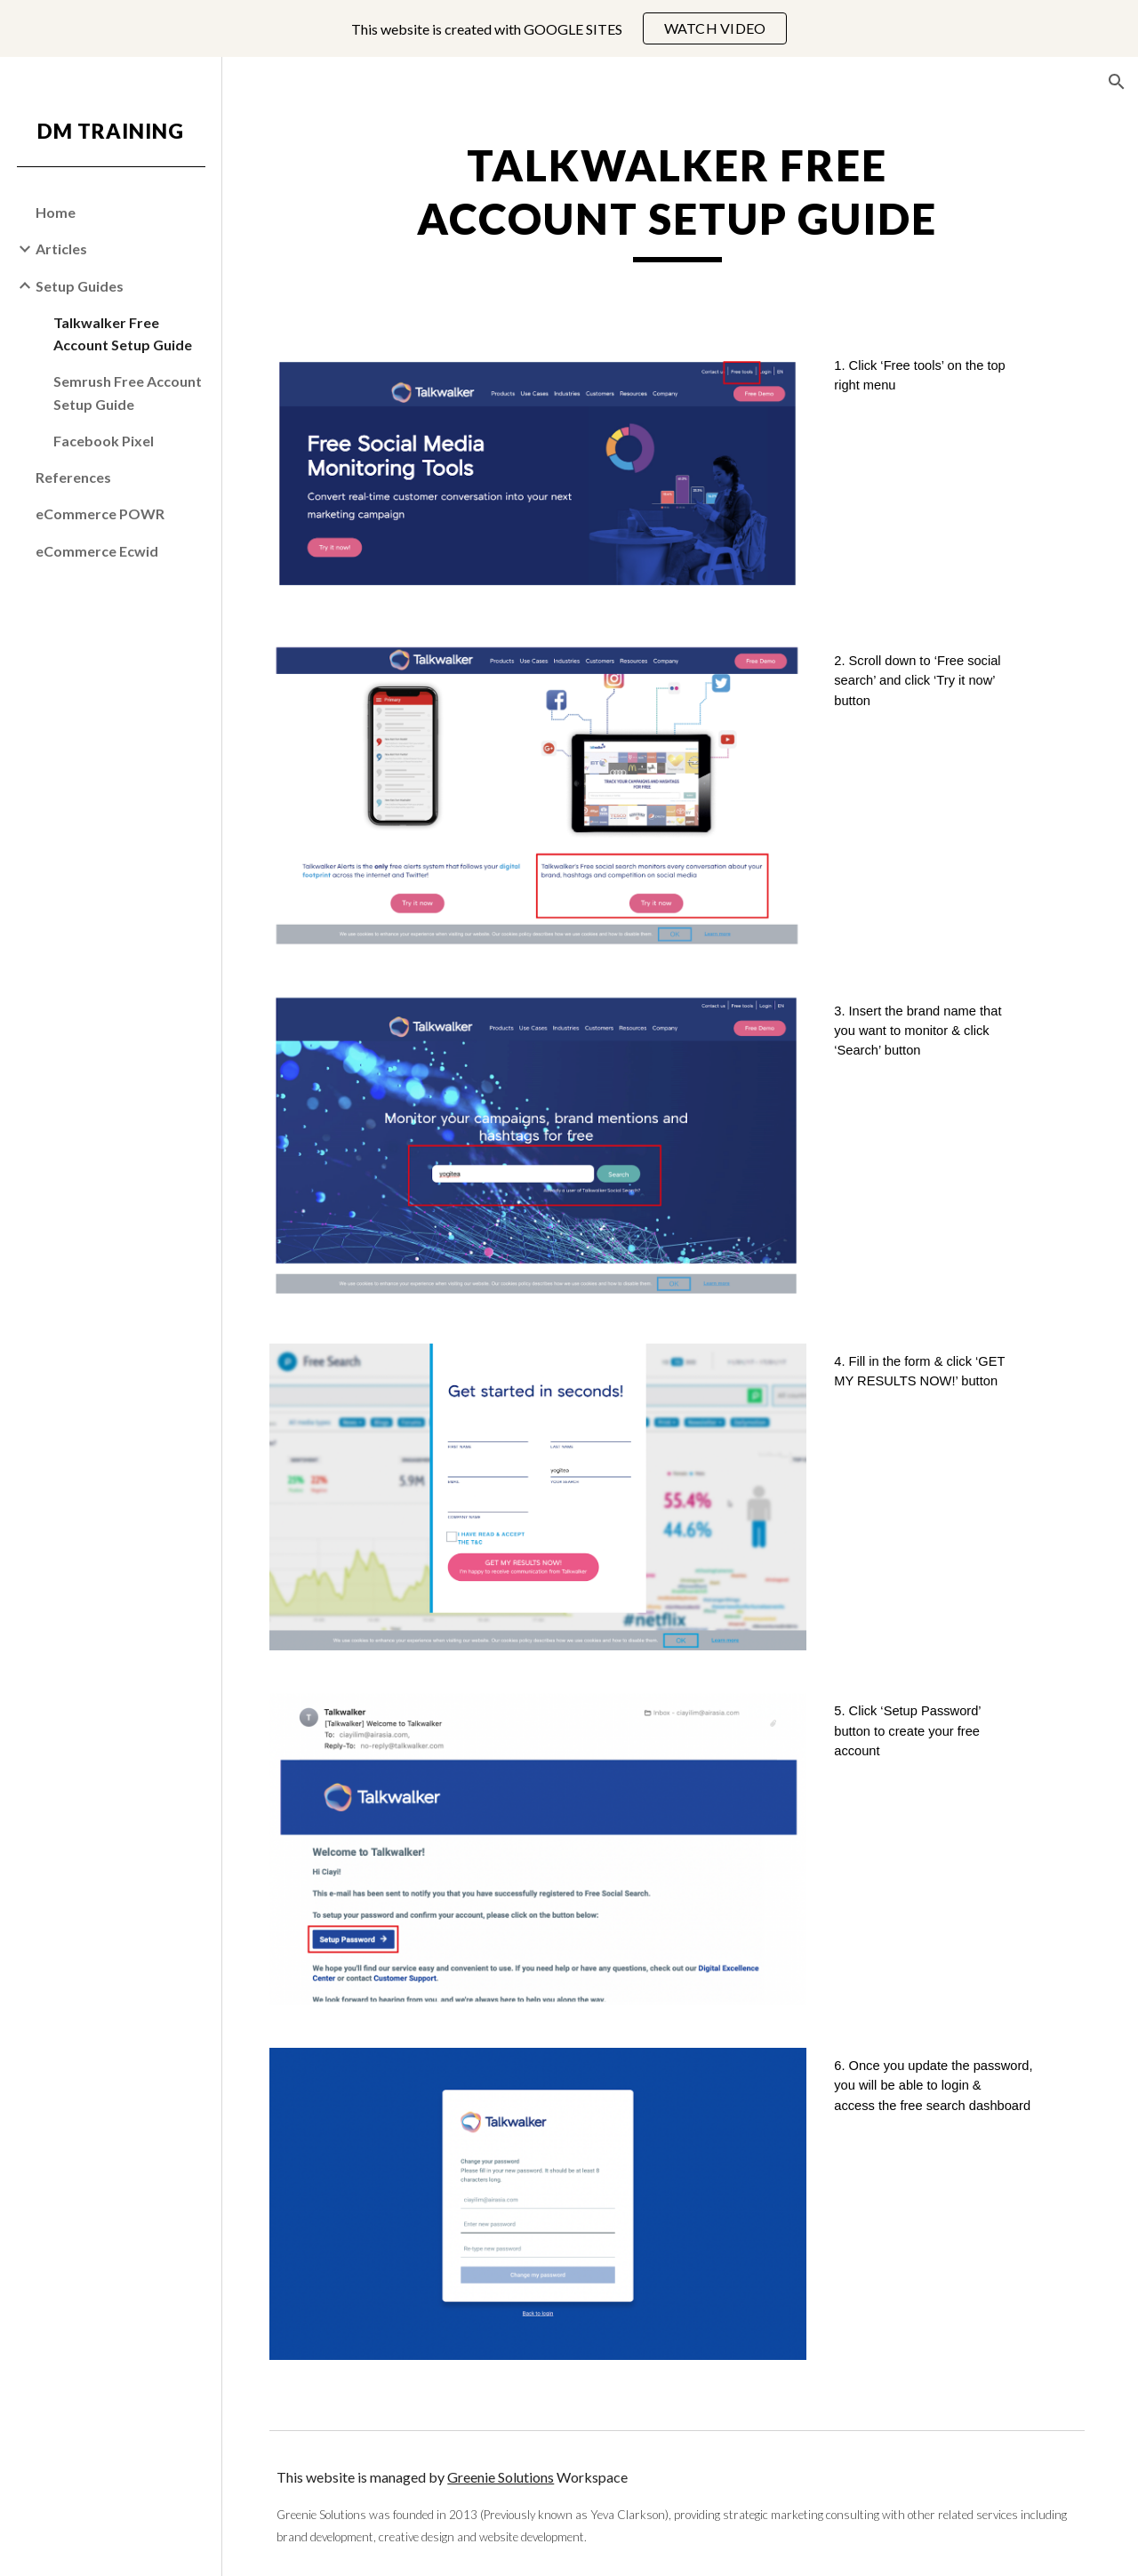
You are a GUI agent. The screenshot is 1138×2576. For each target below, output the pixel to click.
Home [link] (56, 212)
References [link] (73, 477)
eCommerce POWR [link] (100, 513)
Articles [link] (61, 248)
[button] (1116, 81)
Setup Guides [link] (80, 285)
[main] (679, 227)
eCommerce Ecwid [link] (97, 550)
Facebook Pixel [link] (103, 440)
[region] (569, 28)
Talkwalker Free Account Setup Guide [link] (122, 333)
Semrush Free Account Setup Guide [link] (127, 392)
